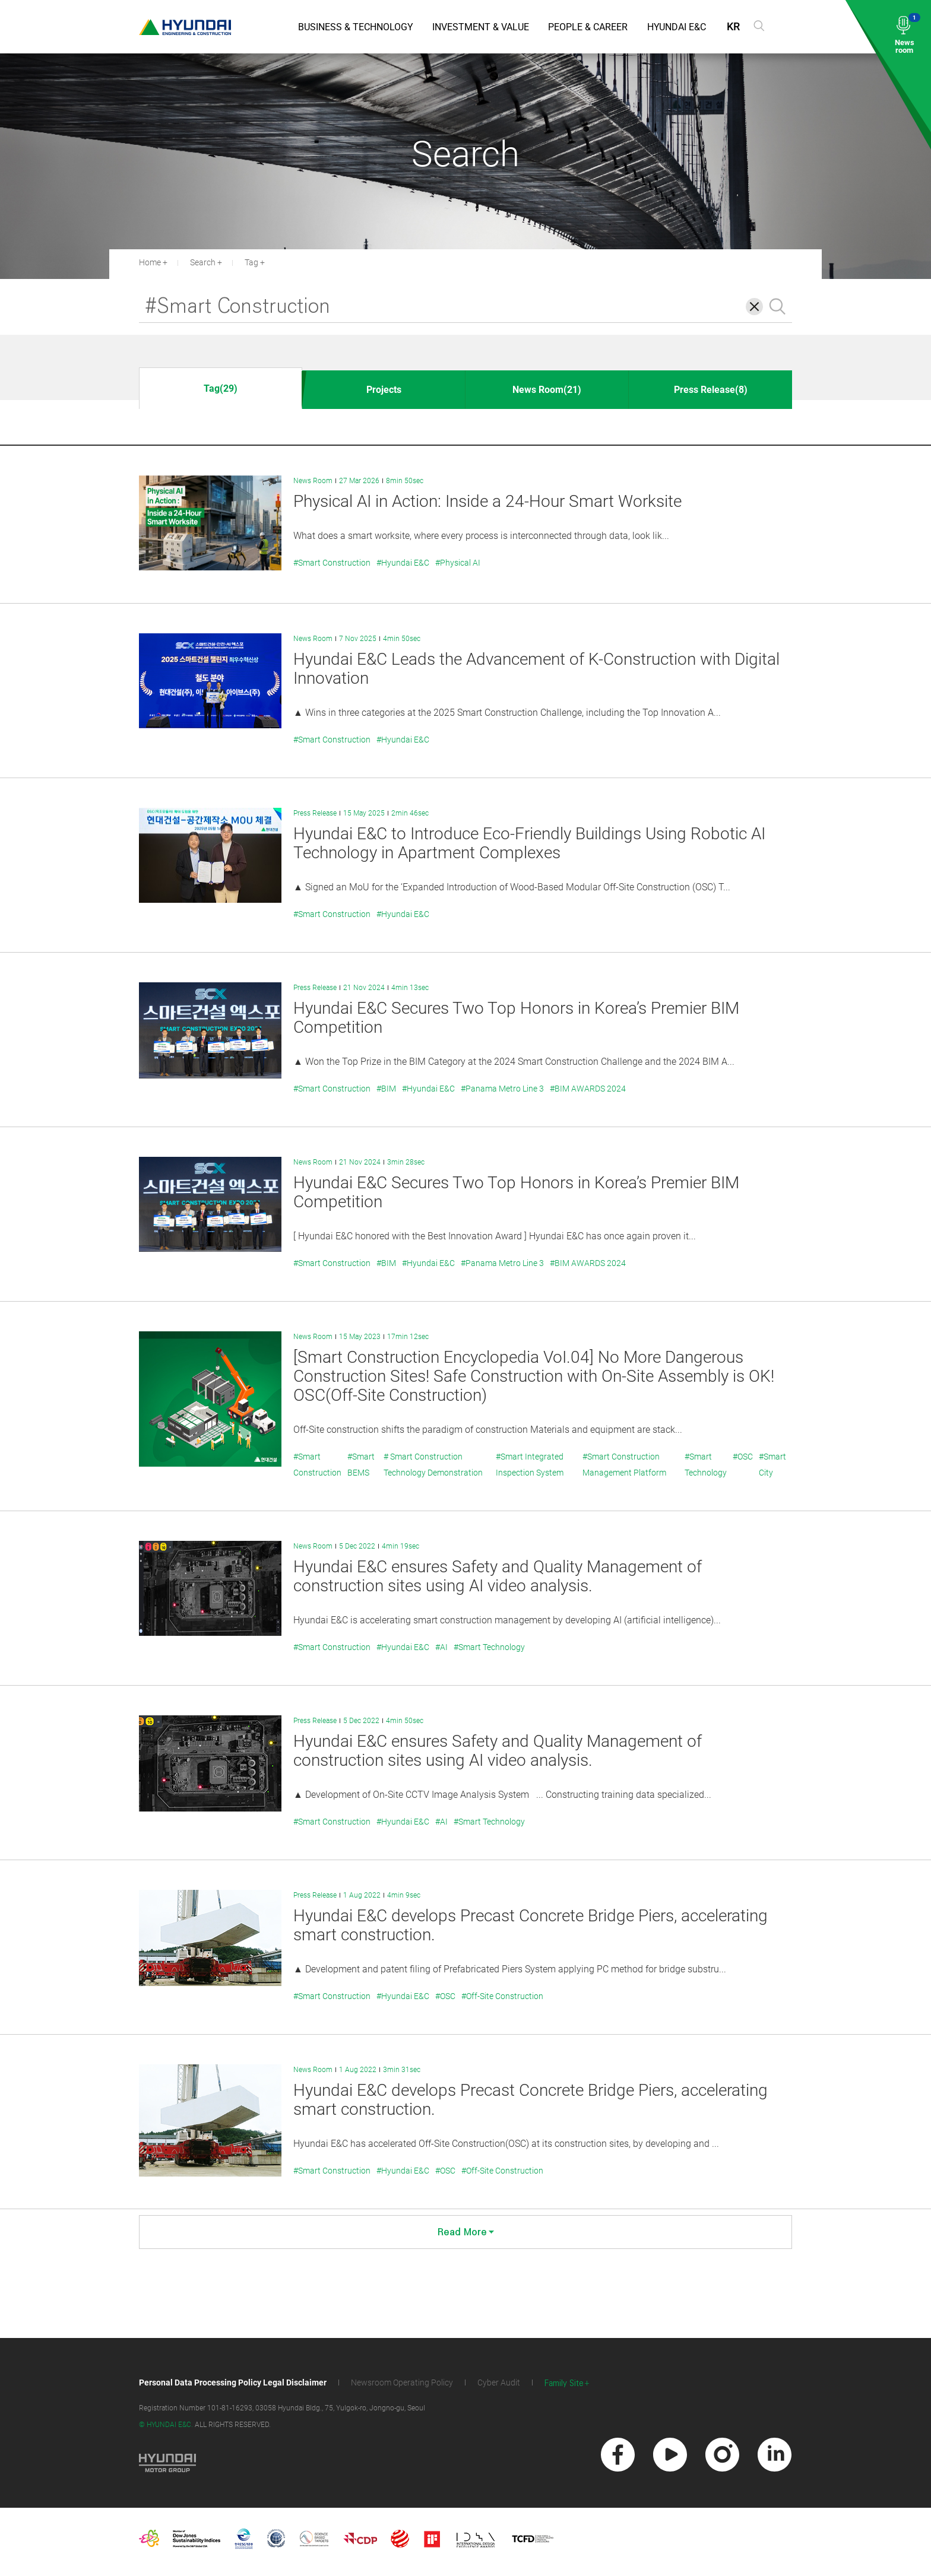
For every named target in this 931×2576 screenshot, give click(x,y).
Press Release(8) (711, 389)
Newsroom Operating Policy (402, 2382)
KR (733, 26)
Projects (383, 389)
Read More (466, 2232)
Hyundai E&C (676, 27)
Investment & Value (480, 27)
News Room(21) (546, 389)
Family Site (564, 2383)
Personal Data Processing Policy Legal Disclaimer (233, 2382)
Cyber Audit (498, 2382)
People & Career (588, 27)
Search (203, 262)
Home (150, 262)
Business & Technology (355, 27)
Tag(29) (221, 388)
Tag (251, 262)
